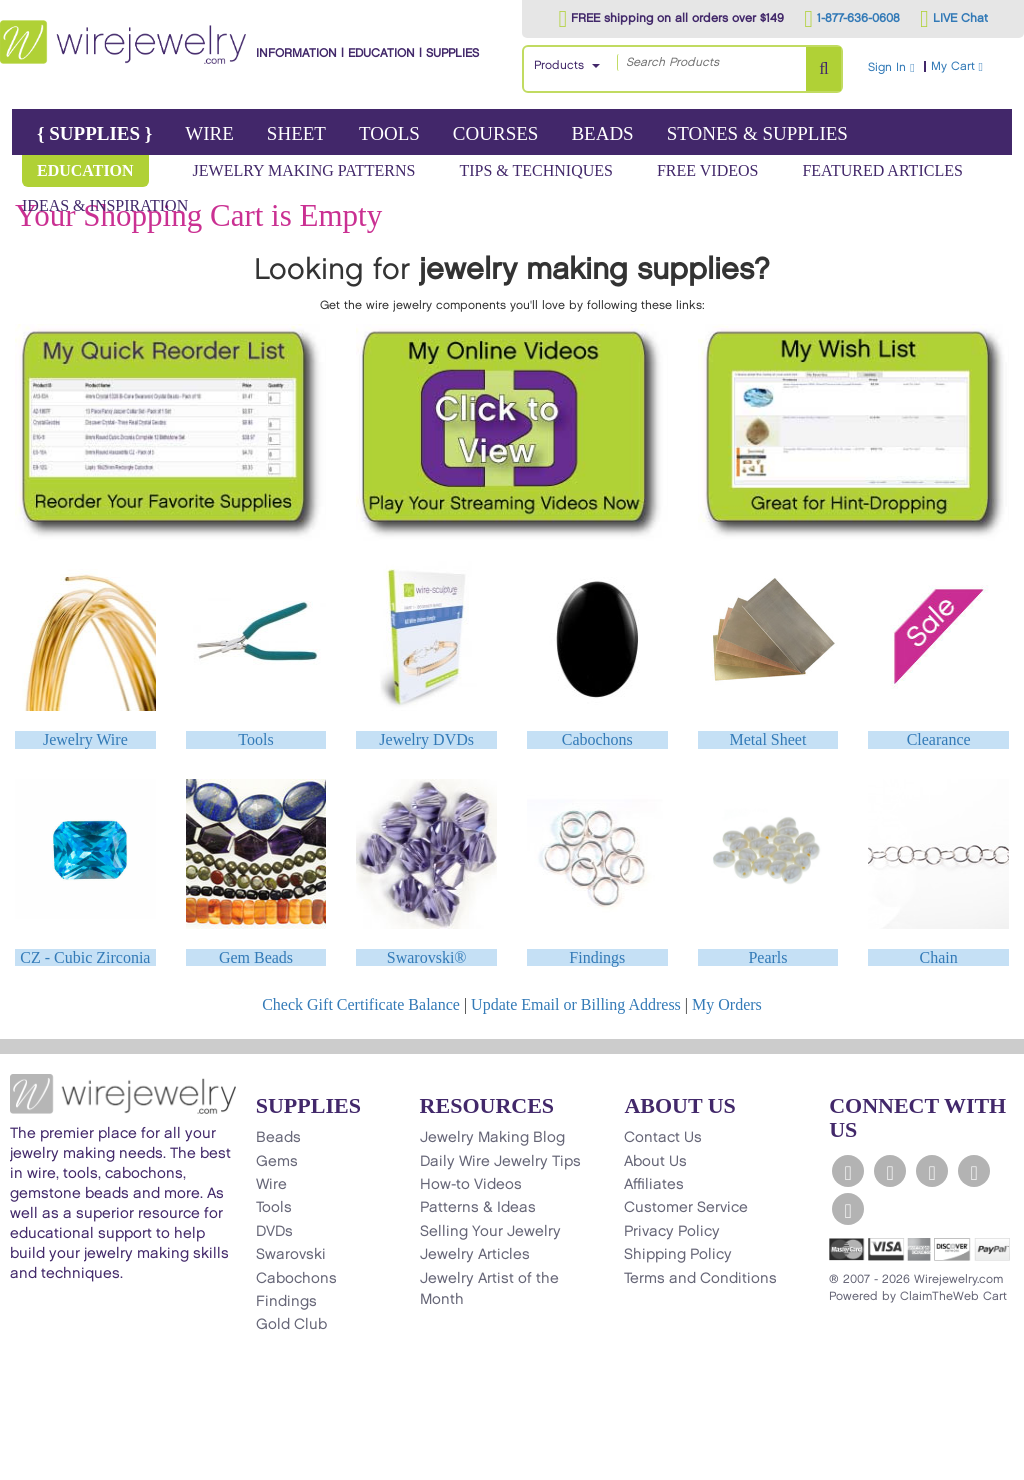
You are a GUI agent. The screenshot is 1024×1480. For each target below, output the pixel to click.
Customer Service (686, 1208)
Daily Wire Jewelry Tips (500, 1162)
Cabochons (597, 739)
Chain (939, 957)
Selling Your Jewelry (490, 1232)
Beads (602, 133)
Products (559, 65)
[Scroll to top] (26, 1463)
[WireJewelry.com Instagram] (974, 1171)
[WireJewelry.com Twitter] (890, 1171)
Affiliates (654, 1185)
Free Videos (708, 170)
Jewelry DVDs (426, 739)
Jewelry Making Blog (492, 1138)
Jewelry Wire (85, 739)
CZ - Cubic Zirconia (85, 957)
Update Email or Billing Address (576, 1004)
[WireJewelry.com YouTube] (932, 1171)
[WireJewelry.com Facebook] (848, 1171)
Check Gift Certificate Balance (361, 1004)
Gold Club (291, 1325)
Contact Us (663, 1138)
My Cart (975, 66)
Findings (597, 957)
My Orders (727, 1004)
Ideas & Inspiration (105, 205)
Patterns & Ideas (478, 1208)
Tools (389, 133)
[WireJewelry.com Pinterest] (848, 1209)
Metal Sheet (768, 739)
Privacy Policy (672, 1232)
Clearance (939, 739)
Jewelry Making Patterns (304, 170)
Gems (277, 1162)
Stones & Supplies (757, 133)
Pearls (767, 957)
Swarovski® (427, 957)
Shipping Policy (678, 1255)
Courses (496, 133)
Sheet (296, 133)
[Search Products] (823, 69)
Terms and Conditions (700, 1279)
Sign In (891, 67)
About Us (655, 1162)
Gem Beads (256, 957)
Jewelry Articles (475, 1255)
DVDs (274, 1232)
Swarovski (291, 1255)
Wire (209, 133)
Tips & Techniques (536, 170)
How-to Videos (471, 1185)
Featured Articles (882, 170)
